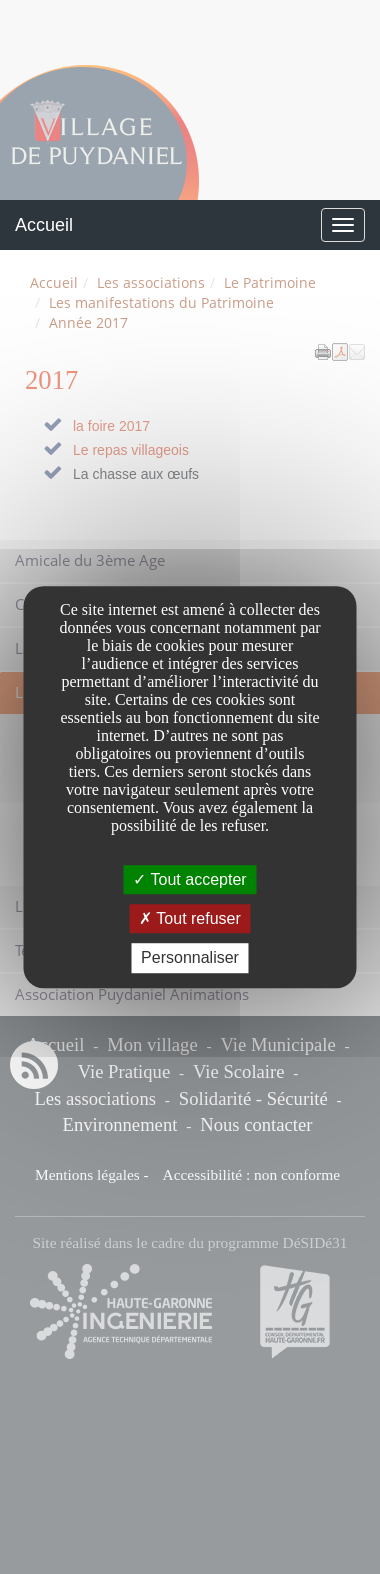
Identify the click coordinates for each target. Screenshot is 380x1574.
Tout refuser (190, 918)
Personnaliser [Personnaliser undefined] (190, 958)
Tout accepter (189, 879)
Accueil (44, 225)
